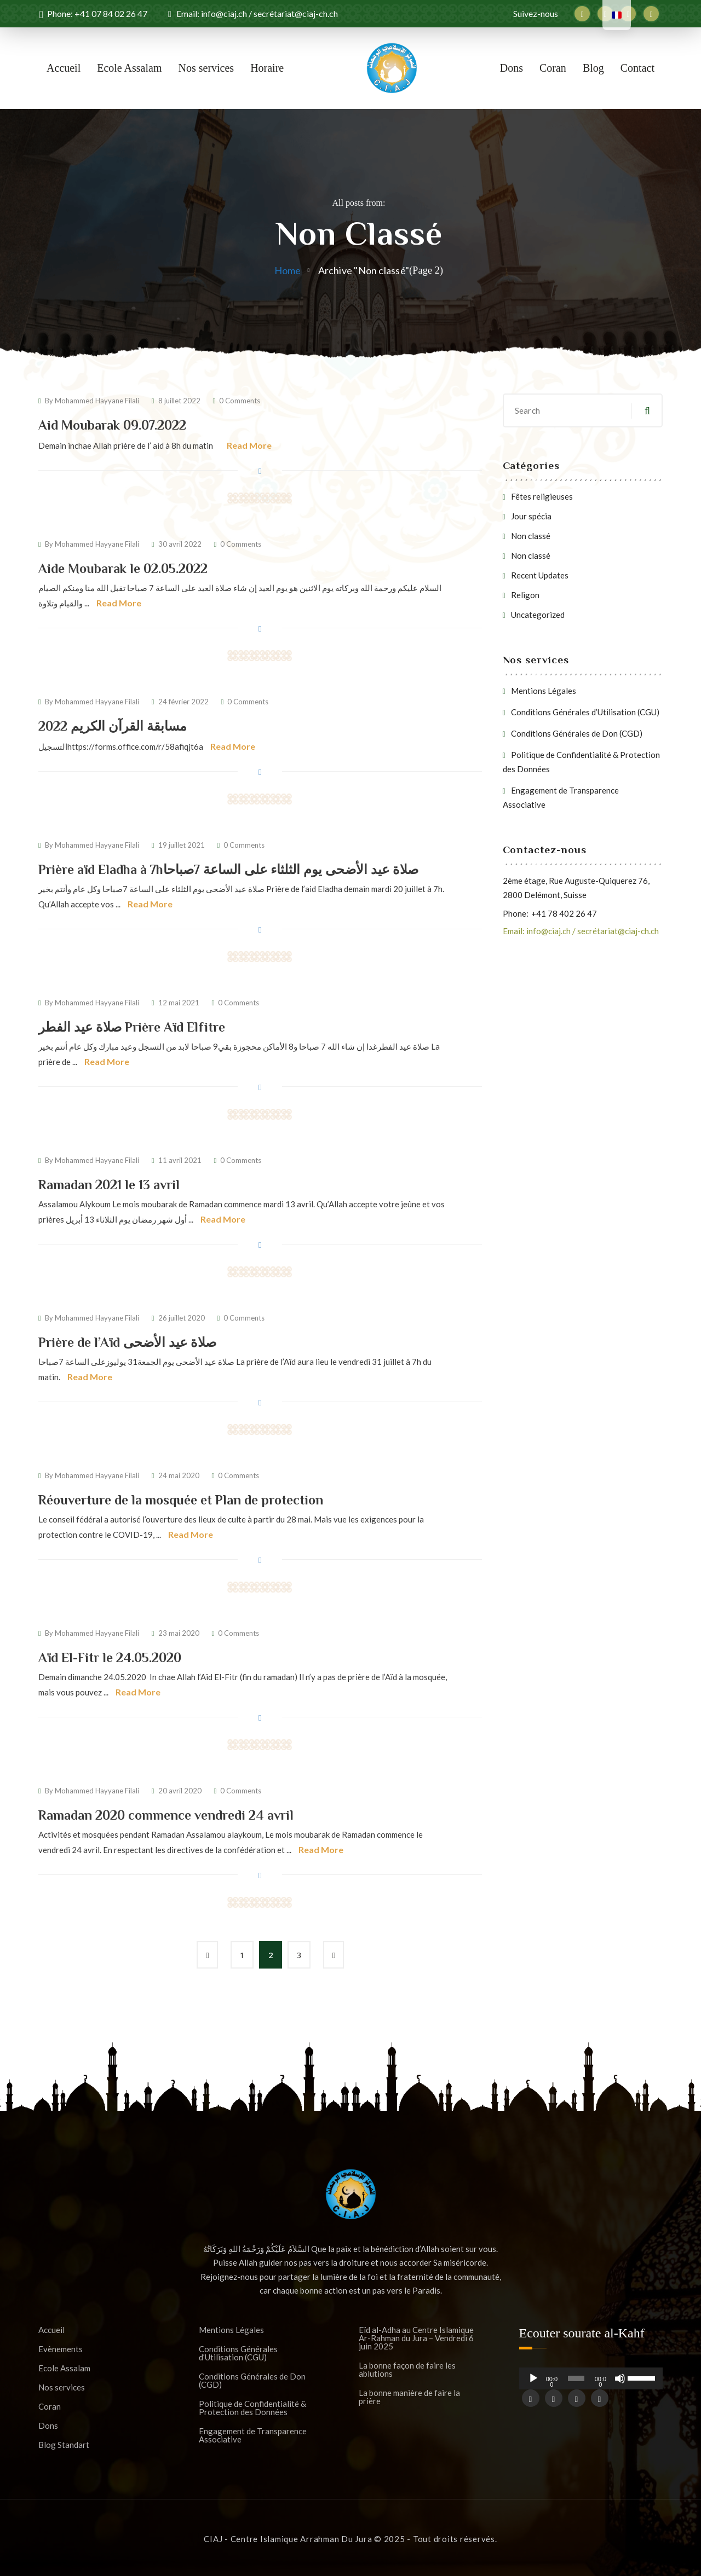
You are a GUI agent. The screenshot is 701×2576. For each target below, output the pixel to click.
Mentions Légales (543, 691)
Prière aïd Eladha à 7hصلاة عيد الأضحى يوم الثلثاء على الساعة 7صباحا (228, 869)
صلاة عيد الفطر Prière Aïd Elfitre (131, 1027)
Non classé (530, 536)
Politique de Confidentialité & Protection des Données (252, 2408)
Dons (511, 68)
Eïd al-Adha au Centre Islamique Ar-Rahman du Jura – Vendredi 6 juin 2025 (416, 2338)
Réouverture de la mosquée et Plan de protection (180, 1499)
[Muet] (619, 2382)
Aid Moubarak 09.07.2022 (112, 425)
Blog (593, 68)
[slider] (576, 2378)
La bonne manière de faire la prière (409, 2397)
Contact (637, 68)
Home (287, 270)
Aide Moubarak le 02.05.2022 (123, 568)
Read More (249, 445)
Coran (552, 68)
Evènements (60, 2349)
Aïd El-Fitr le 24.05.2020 (109, 1657)
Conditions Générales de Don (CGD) (576, 733)
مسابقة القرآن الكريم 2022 (112, 726)
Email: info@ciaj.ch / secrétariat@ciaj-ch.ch (581, 931)
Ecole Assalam (129, 68)
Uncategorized (538, 615)
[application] (591, 2378)
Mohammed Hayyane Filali (97, 400)
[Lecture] (533, 2382)
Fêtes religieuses (542, 496)
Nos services (206, 68)
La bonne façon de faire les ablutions (407, 2369)
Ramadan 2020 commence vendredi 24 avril (166, 1815)
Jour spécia (531, 516)
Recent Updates (539, 575)
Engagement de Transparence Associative (253, 2435)
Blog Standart (63, 2445)
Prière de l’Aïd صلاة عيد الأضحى (127, 1342)
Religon (525, 595)
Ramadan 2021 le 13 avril (109, 1184)
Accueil (64, 68)
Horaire (267, 68)
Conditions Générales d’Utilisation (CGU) (585, 712)
